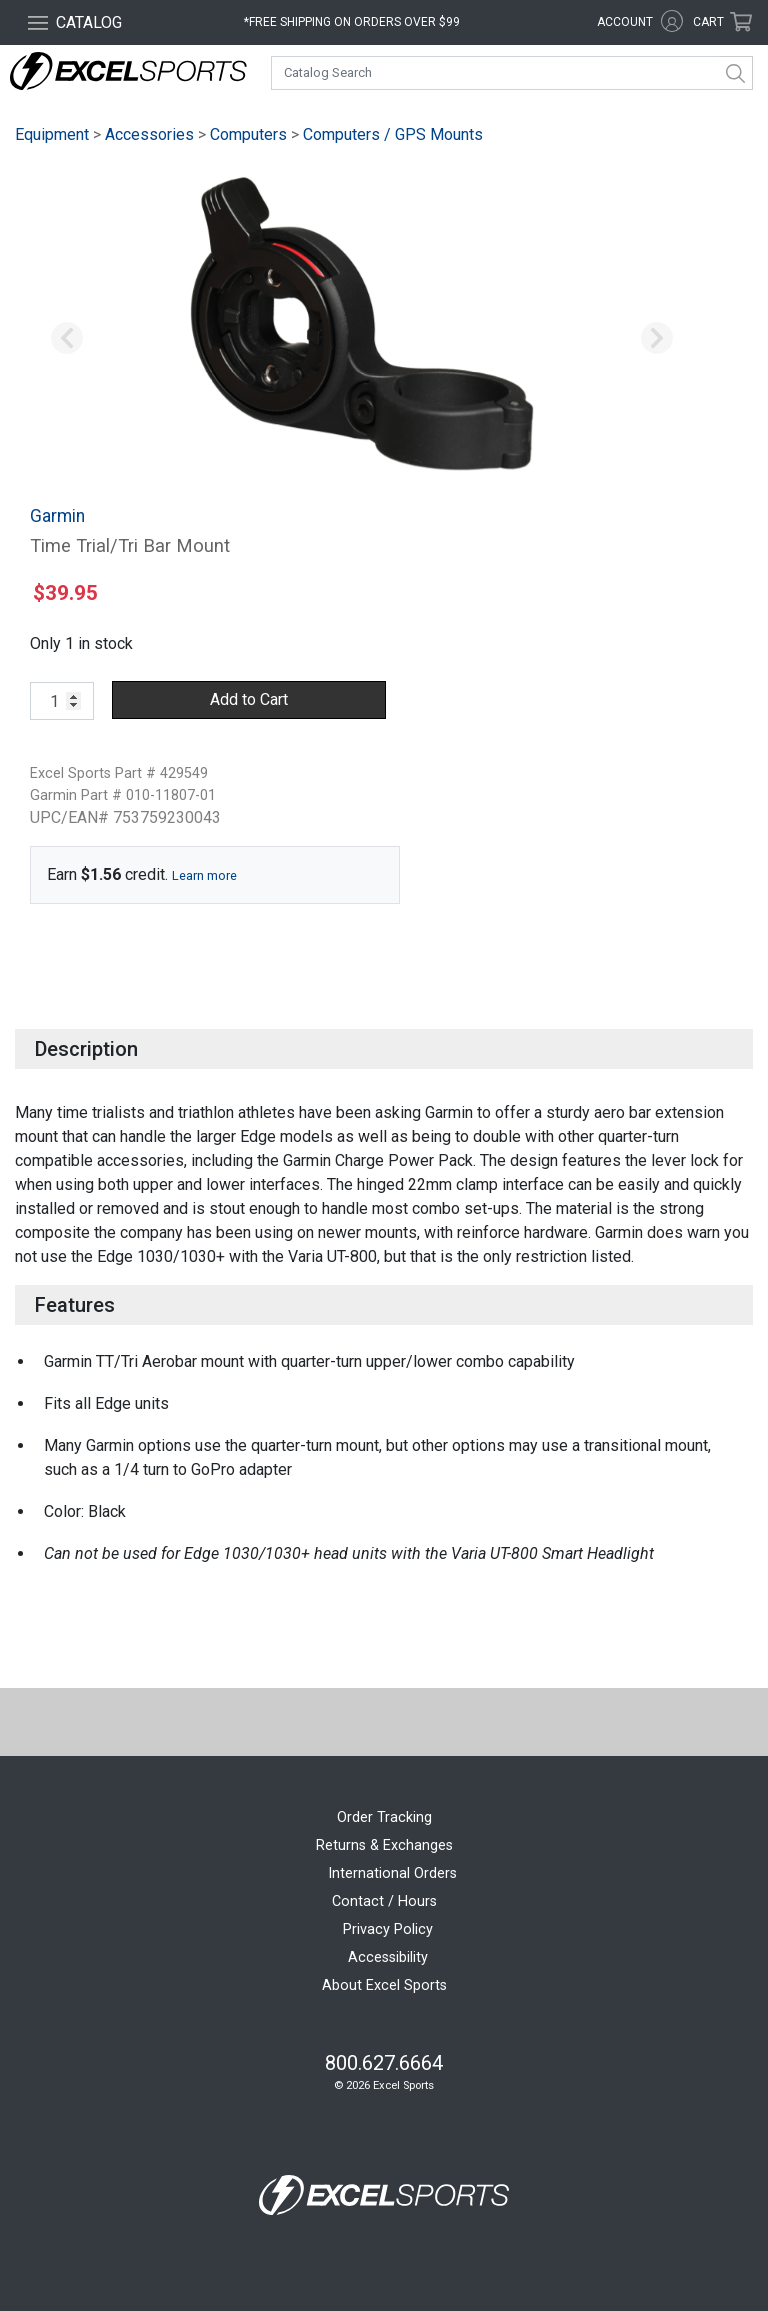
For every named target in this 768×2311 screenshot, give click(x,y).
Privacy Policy (388, 1929)
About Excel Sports (384, 1985)
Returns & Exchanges (384, 1845)
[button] (67, 339)
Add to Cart (249, 699)
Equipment (52, 134)
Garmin (57, 516)
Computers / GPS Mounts (393, 134)
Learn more (204, 875)
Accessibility (388, 1957)
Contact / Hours (384, 1901)
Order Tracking (384, 1817)
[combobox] (512, 73)
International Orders (392, 1873)
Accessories (149, 134)
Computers (248, 134)
